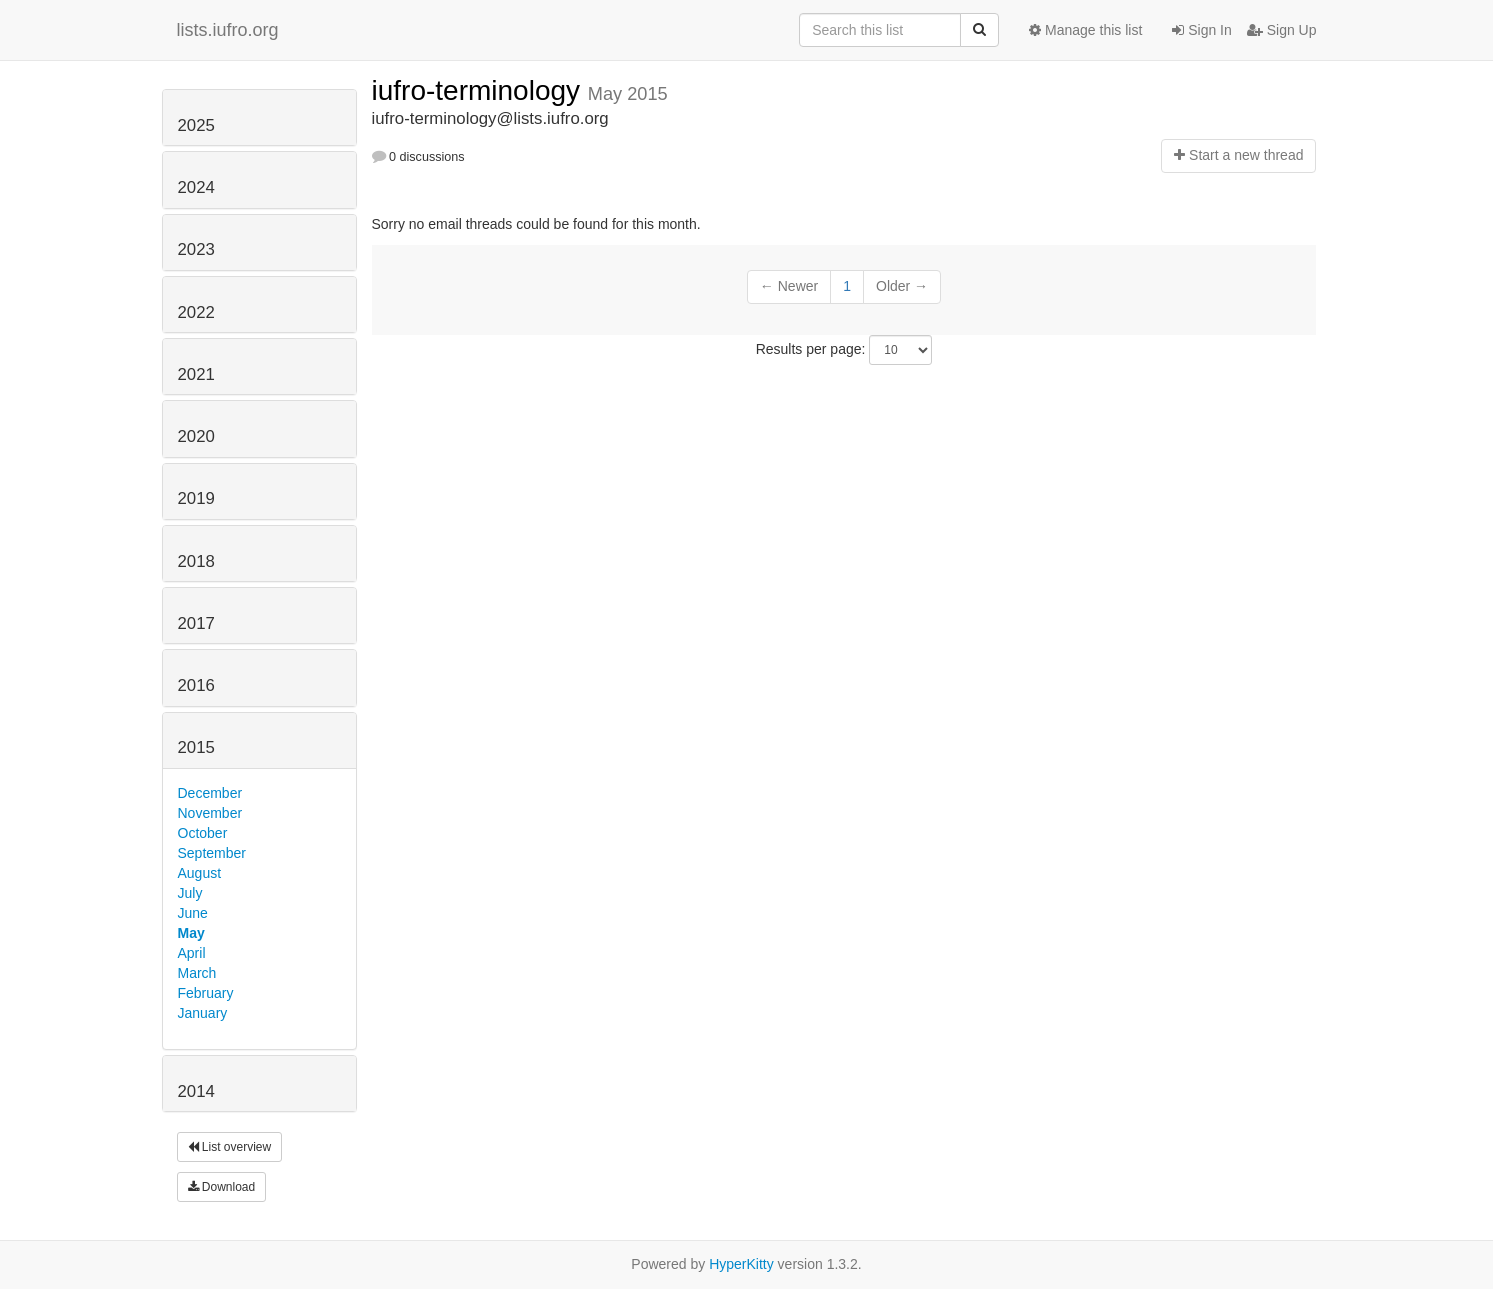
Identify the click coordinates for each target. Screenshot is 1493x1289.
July (190, 893)
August (200, 873)
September (212, 853)
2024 (196, 187)
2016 (196, 685)
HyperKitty (741, 1264)
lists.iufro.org (228, 30)
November (210, 813)
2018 (196, 561)
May (191, 933)
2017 (196, 623)
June (193, 913)
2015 (196, 747)
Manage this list (1085, 30)
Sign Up (1282, 30)
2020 (196, 436)
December (210, 793)
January (203, 1013)
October (203, 833)
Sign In (1201, 30)
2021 (196, 374)
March (197, 973)
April (192, 953)
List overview (230, 1147)
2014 (196, 1091)
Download (222, 1187)
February (206, 993)
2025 (196, 125)
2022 (196, 312)
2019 (196, 498)
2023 (196, 249)
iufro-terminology (480, 90)
